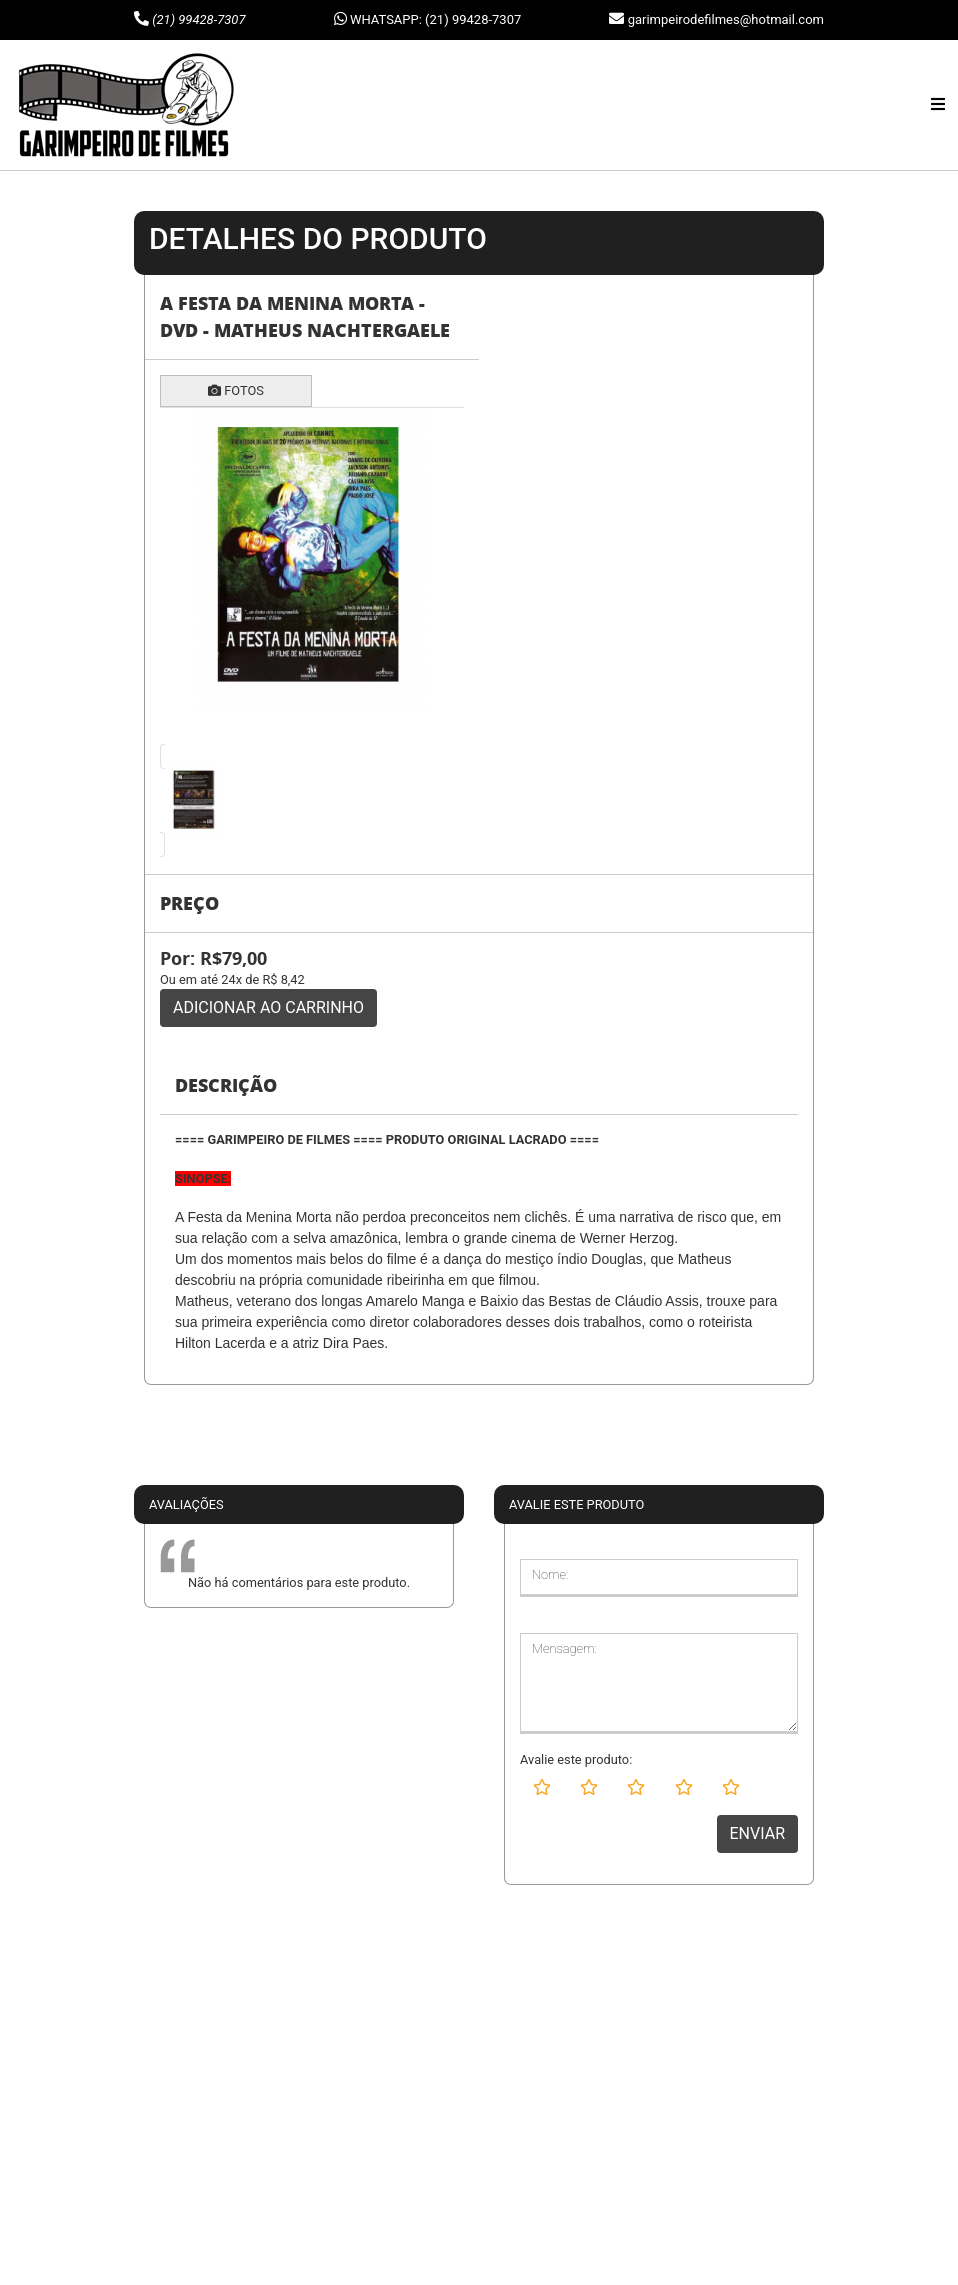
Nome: (550, 1574)
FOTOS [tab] (236, 390)
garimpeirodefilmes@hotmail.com (726, 19)
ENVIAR (757, 1833)
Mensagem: (564, 1648)
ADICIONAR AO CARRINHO (268, 1007)
